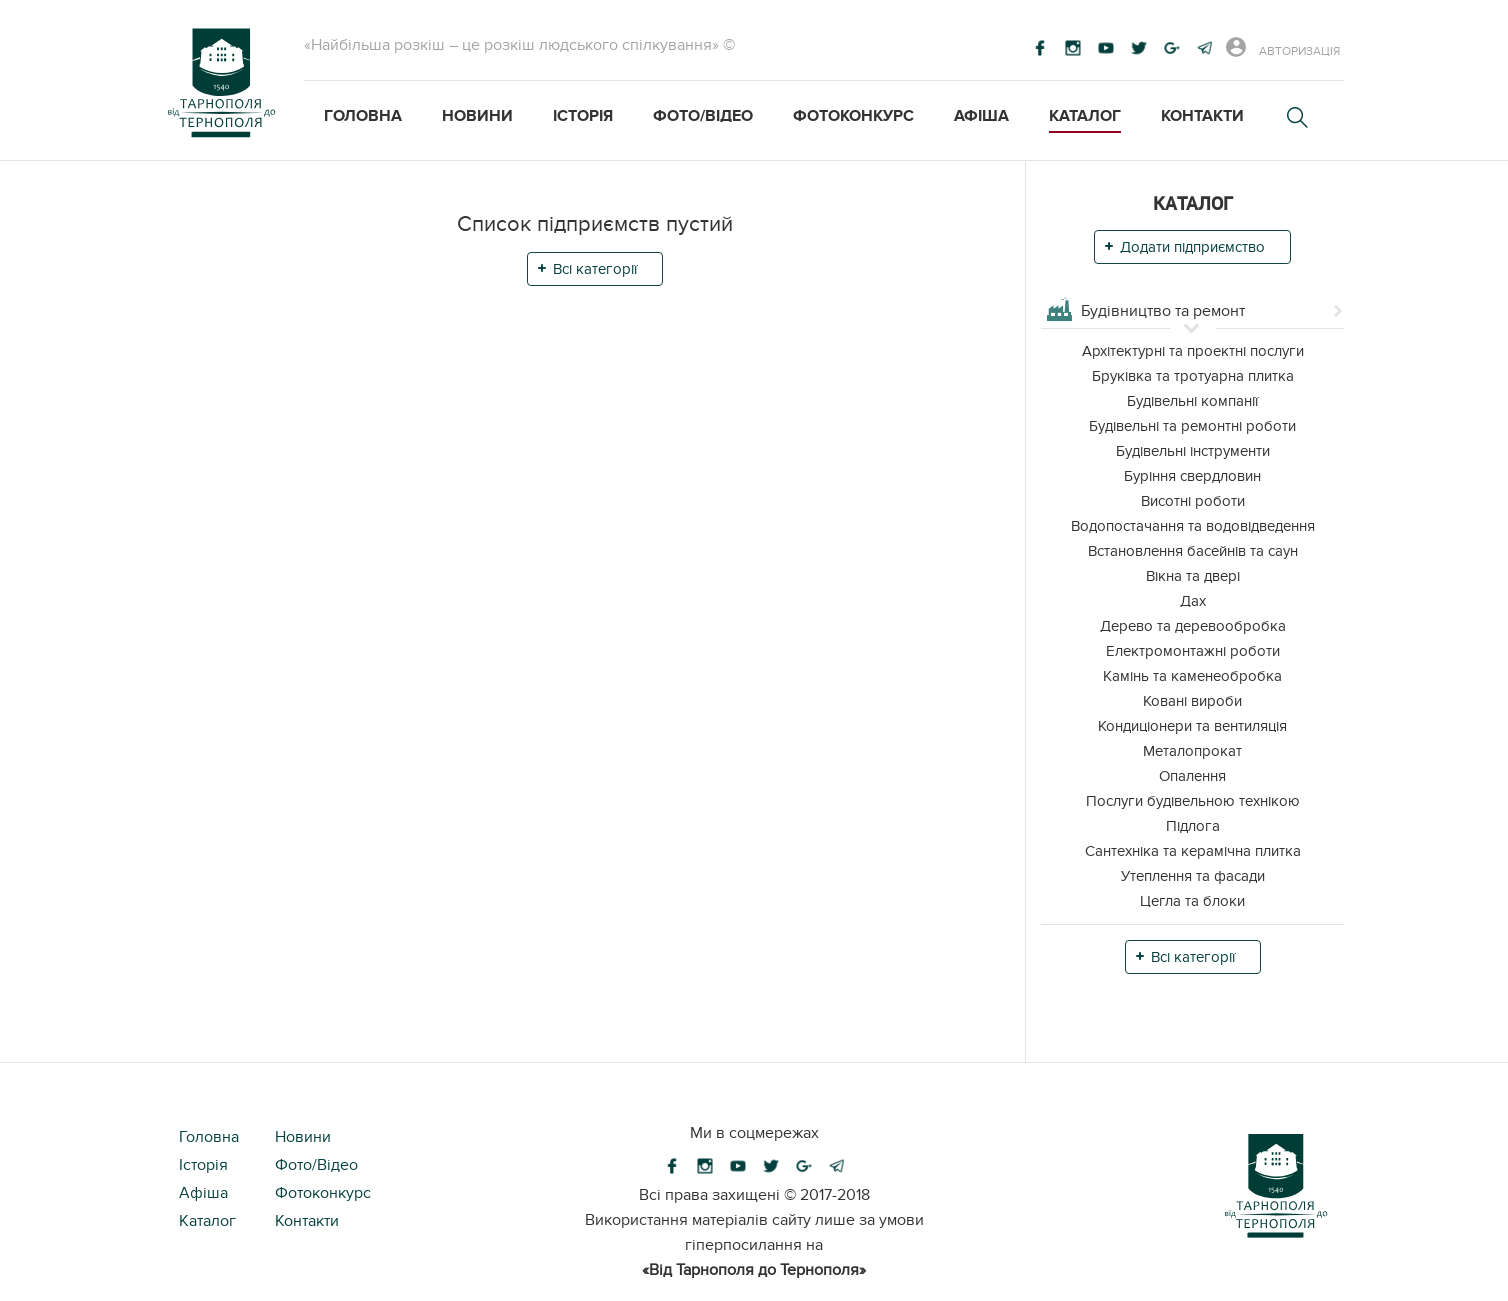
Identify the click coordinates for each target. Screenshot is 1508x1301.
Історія (583, 116)
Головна (363, 116)
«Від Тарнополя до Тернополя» (754, 1270)
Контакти (1202, 116)
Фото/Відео (703, 116)
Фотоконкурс (853, 116)
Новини (477, 116)
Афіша (981, 116)
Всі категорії (595, 269)
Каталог (1085, 116)
